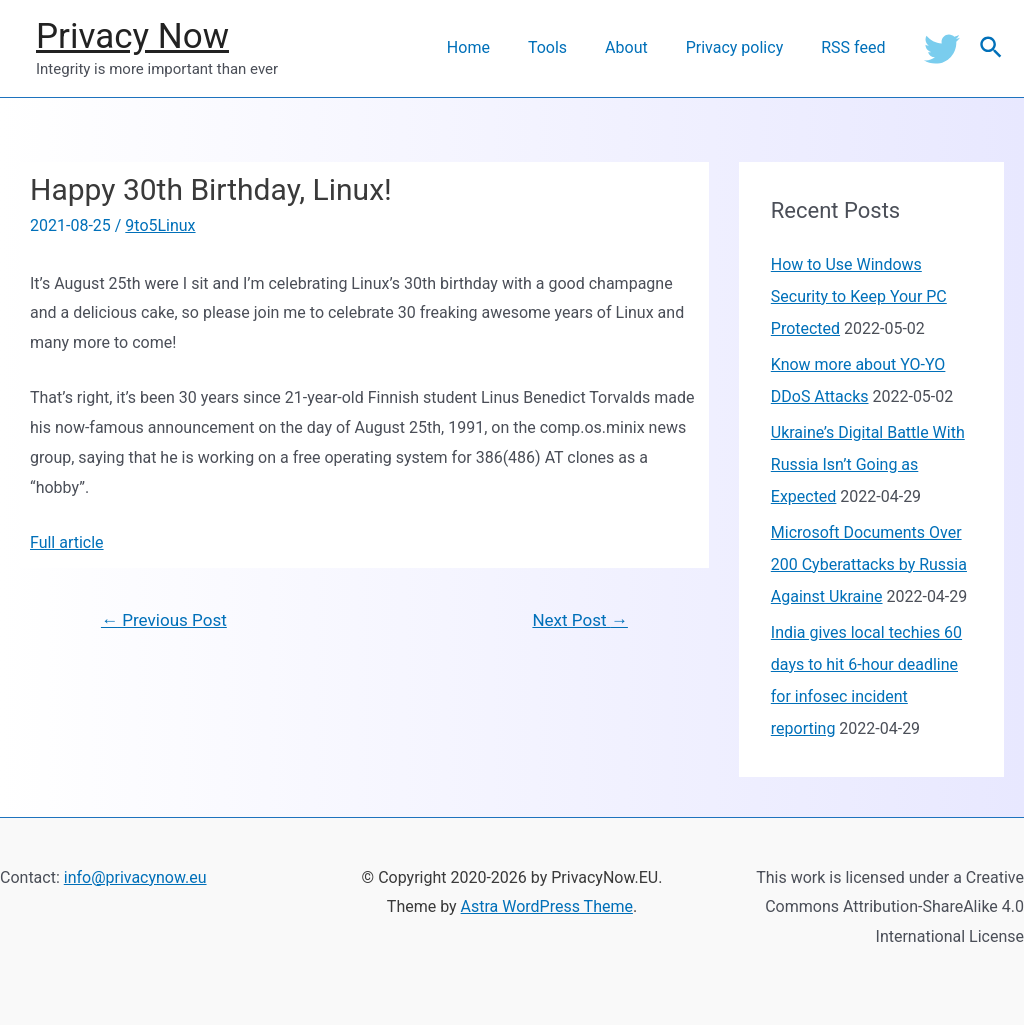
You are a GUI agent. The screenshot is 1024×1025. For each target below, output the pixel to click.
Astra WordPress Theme (547, 906)
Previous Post (164, 620)
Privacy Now (132, 36)
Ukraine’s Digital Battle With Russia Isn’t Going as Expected (868, 464)
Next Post (579, 620)
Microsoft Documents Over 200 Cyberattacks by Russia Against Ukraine (869, 564)
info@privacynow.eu (135, 877)
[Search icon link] (992, 48)
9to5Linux (160, 225)
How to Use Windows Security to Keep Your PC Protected (859, 296)
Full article (67, 542)
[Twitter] (942, 48)
